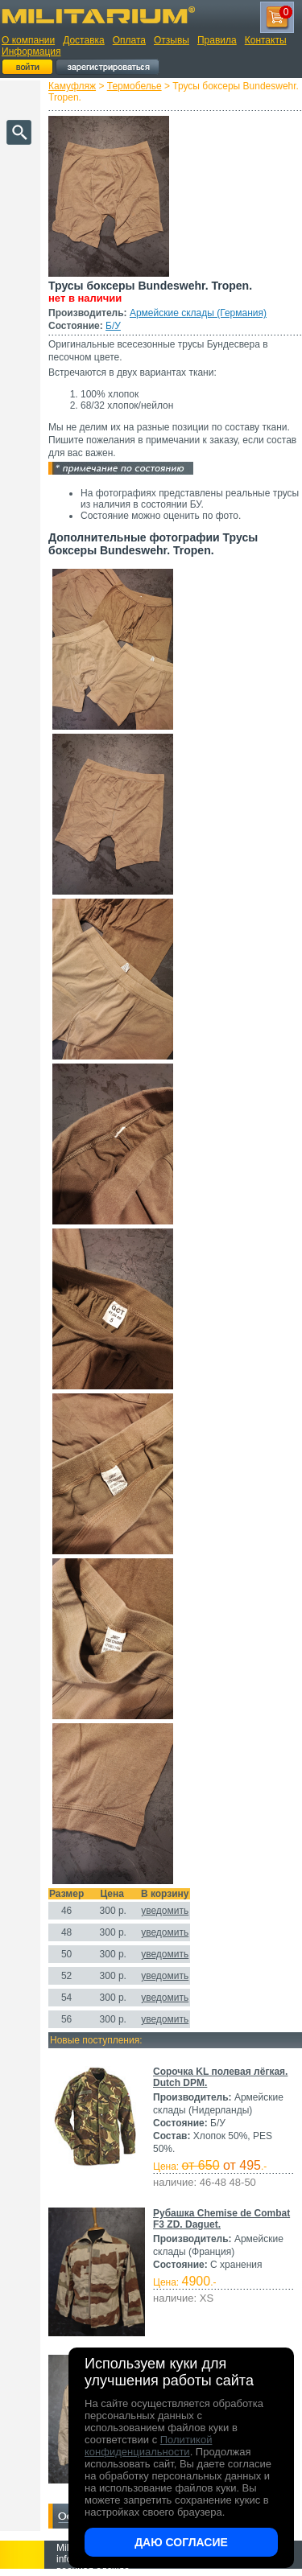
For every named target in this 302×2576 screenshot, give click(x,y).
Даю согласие (181, 2542)
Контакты (266, 40)
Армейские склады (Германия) (198, 313)
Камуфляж (72, 86)
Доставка (84, 40)
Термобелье (134, 86)
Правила (217, 40)
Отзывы (171, 40)
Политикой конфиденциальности (148, 2446)
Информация (31, 51)
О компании (28, 40)
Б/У (113, 325)
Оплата (129, 40)
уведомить (164, 1910)
